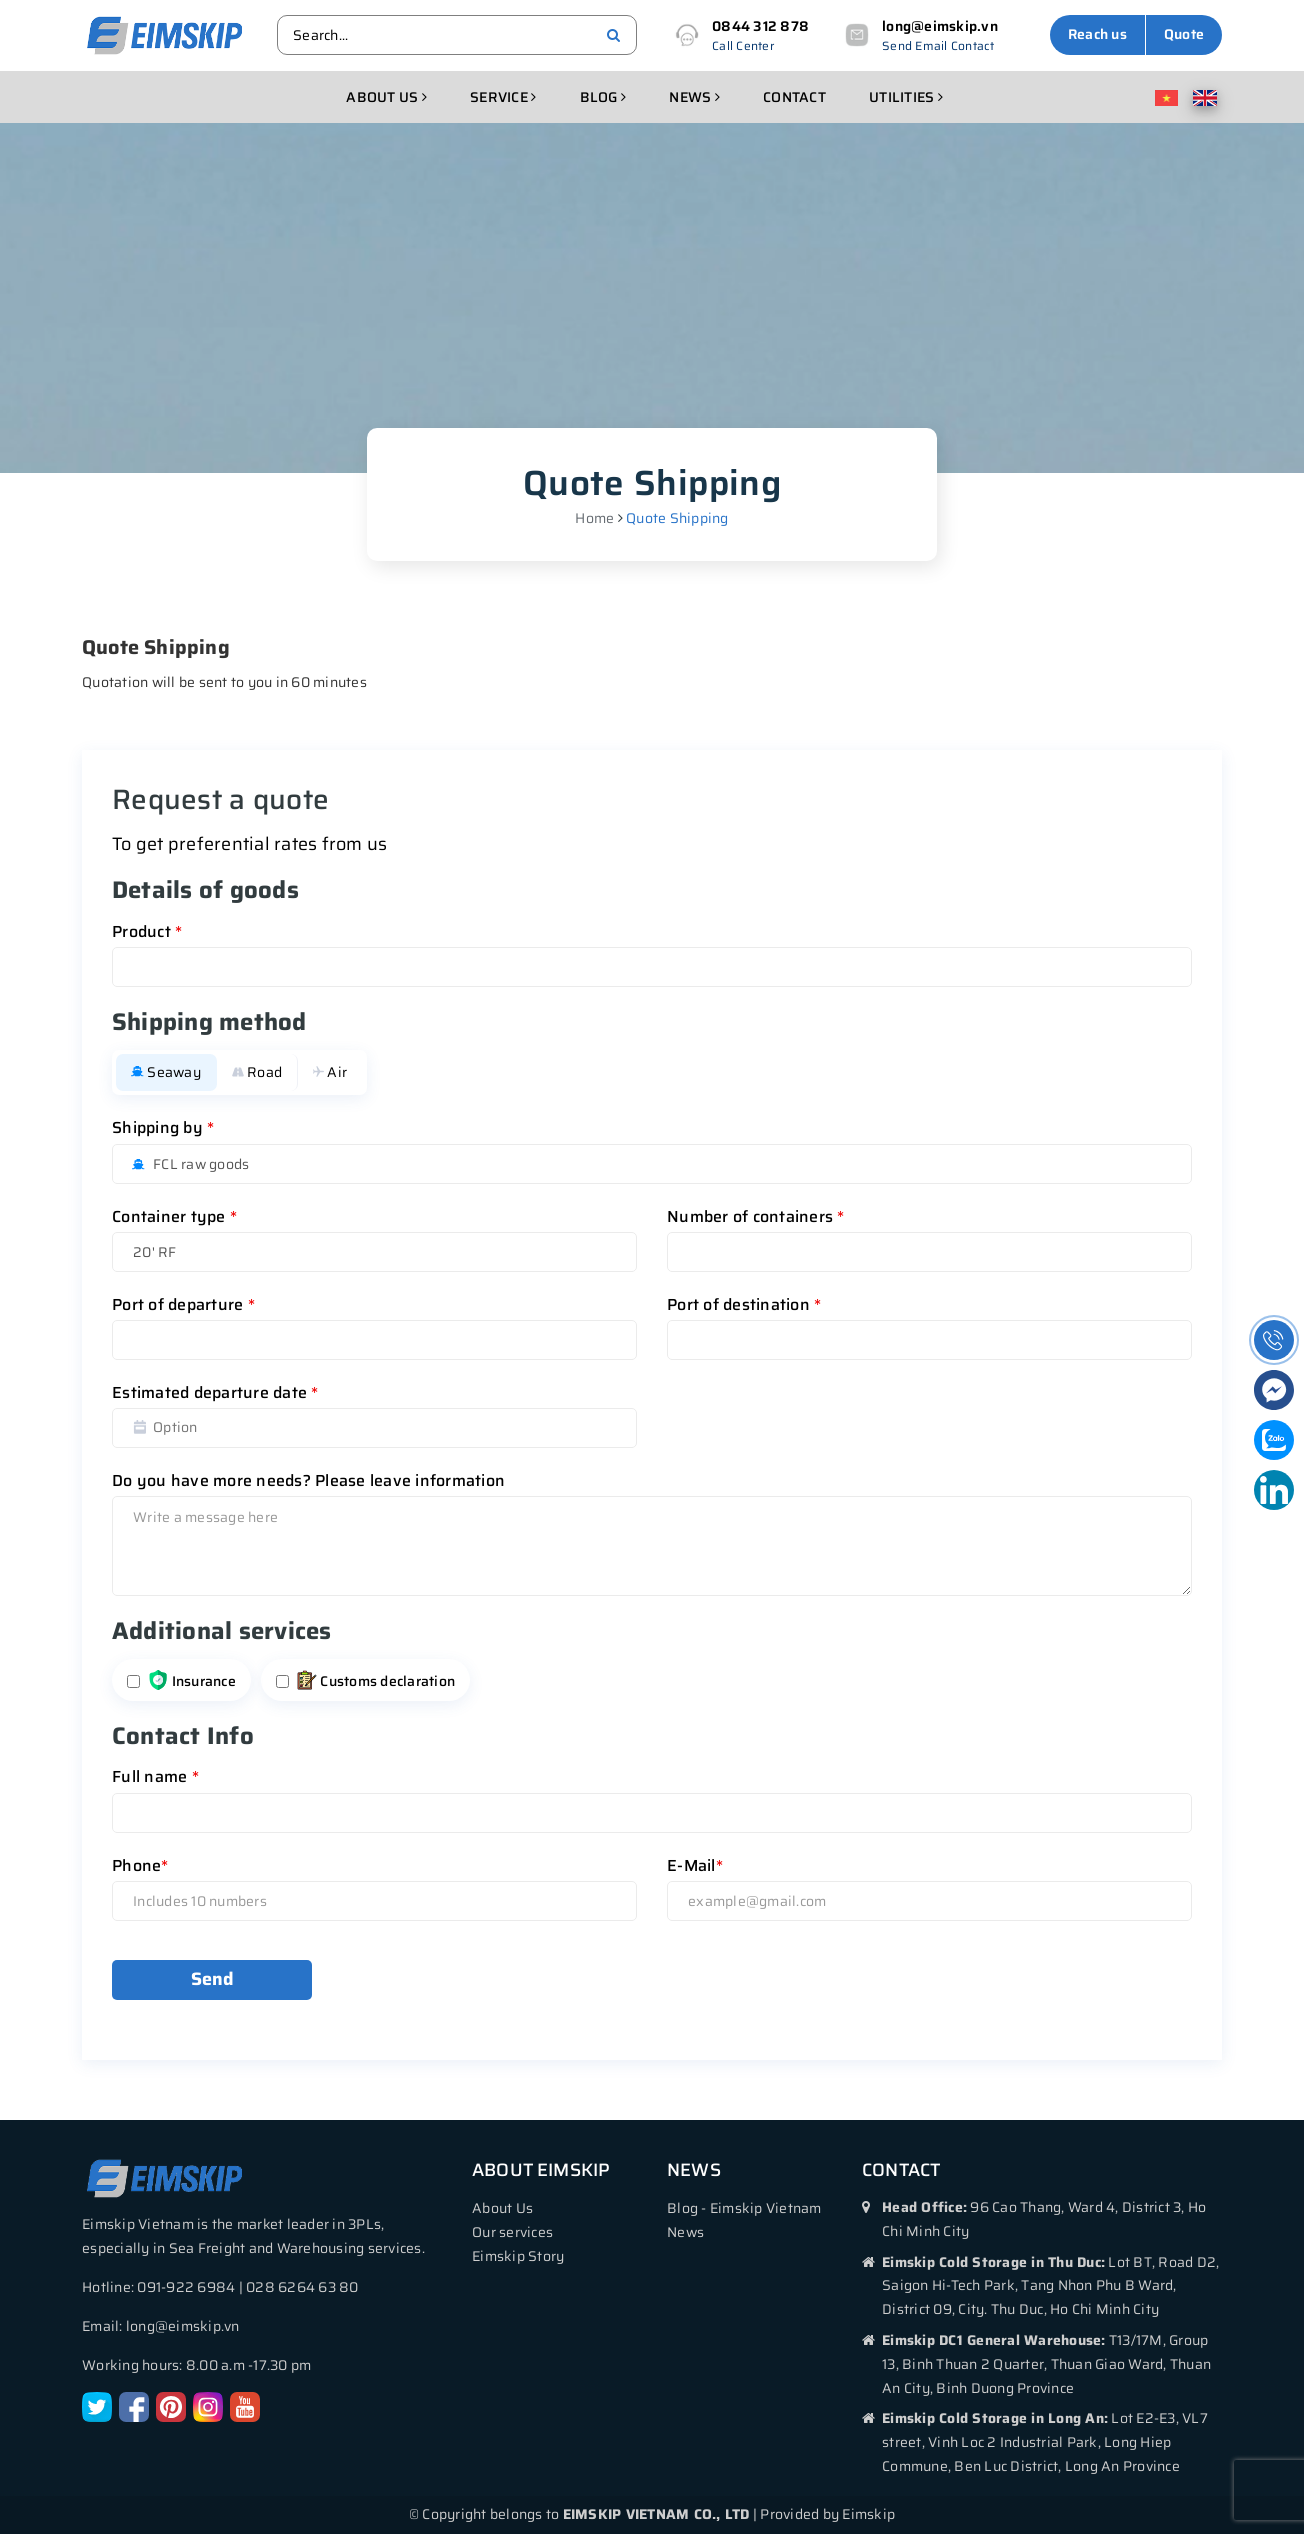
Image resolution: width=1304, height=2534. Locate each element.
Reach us (1097, 34)
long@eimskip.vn (940, 26)
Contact (794, 97)
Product (147, 931)
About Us (502, 2208)
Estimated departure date (215, 1392)
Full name (155, 1776)
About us (386, 97)
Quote (1184, 34)
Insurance (192, 1681)
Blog (603, 97)
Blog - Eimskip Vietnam (744, 2208)
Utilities (906, 97)
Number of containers (756, 1216)
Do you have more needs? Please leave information (308, 1480)
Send (212, 1979)
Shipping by (163, 1127)
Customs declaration (376, 1681)
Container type (174, 1216)
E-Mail (695, 1865)
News (694, 97)
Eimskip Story (518, 2256)
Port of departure (183, 1304)
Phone (140, 1865)
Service (503, 97)
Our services (512, 2232)
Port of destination (744, 1304)
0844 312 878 (760, 26)
